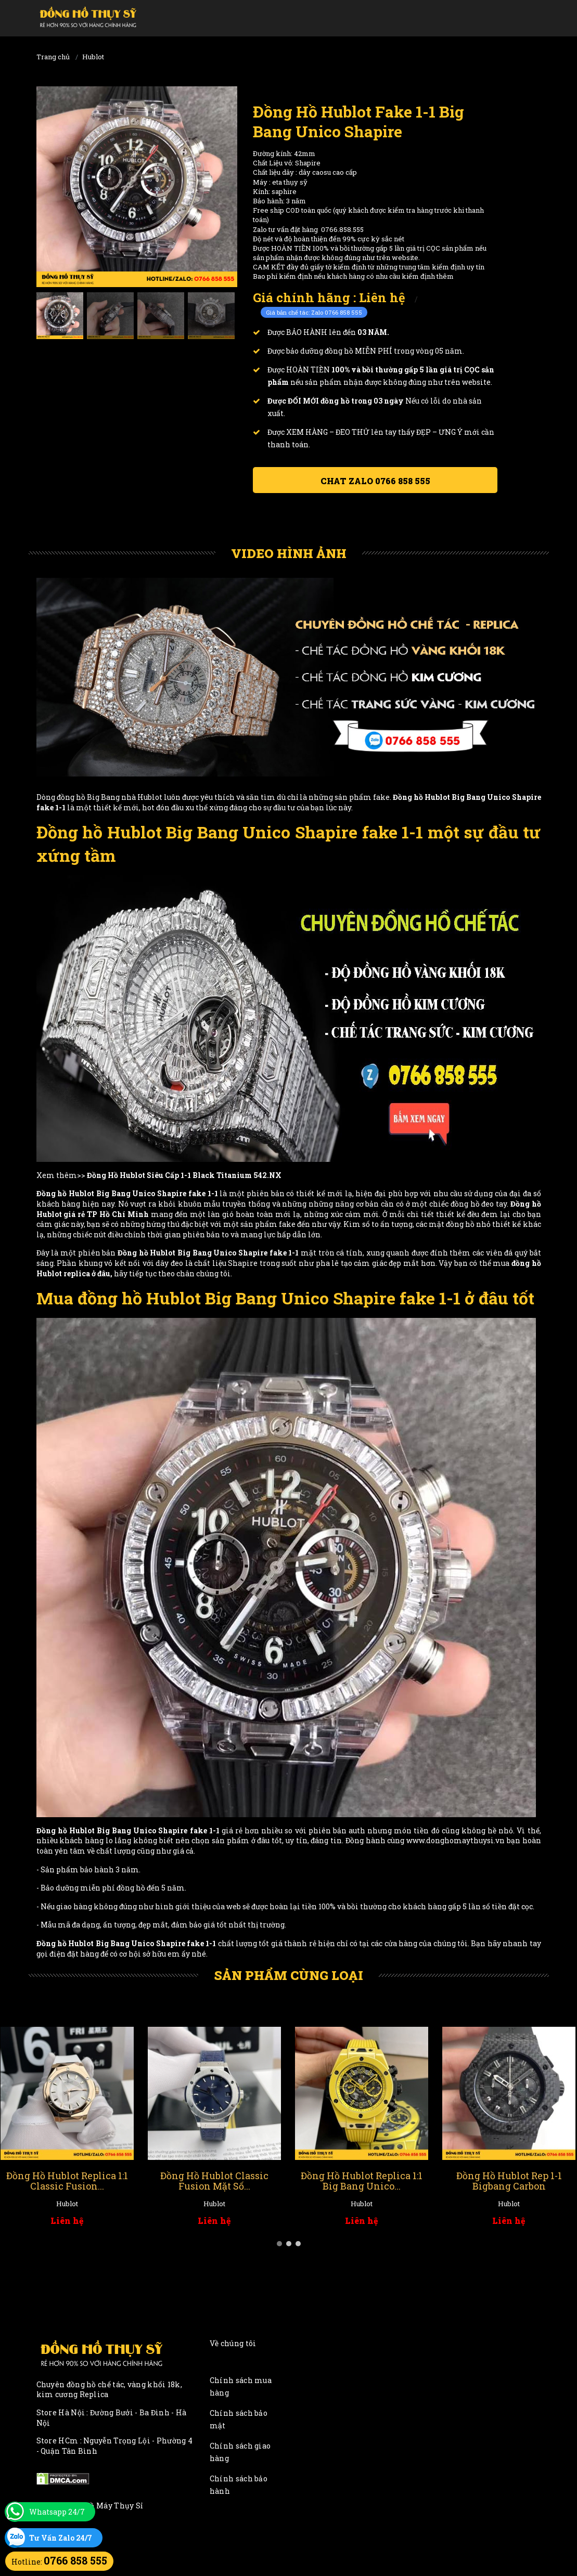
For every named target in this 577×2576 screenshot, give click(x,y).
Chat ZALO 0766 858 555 (375, 480)
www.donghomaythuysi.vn (455, 1840)
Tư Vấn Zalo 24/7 (60, 2537)
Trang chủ (53, 56)
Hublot (93, 56)
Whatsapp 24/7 (57, 2511)
